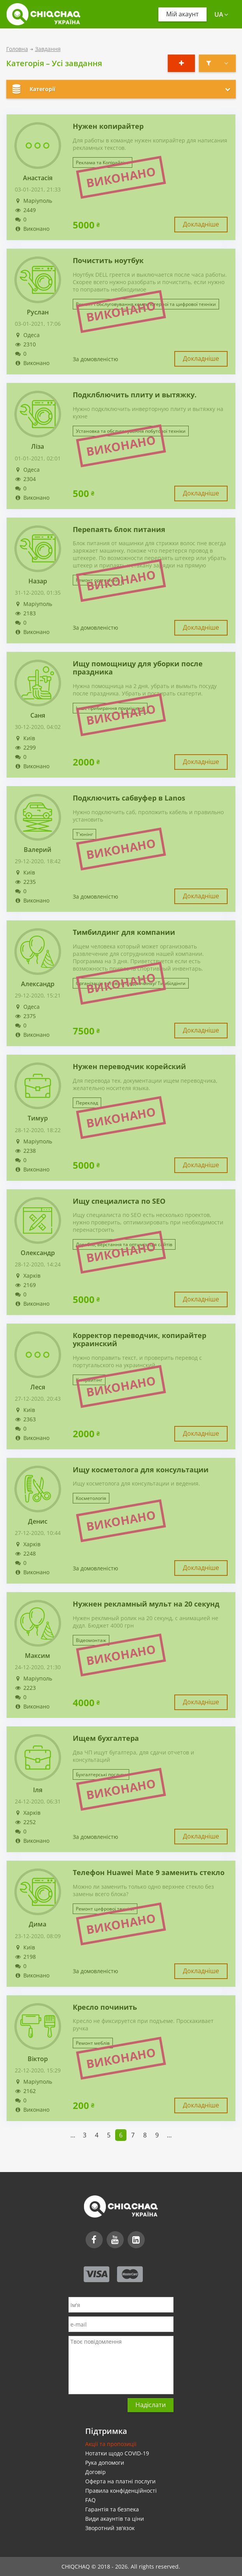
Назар (37, 581)
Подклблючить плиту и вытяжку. (134, 395)
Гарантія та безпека (112, 2509)
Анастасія (38, 178)
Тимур (38, 1118)
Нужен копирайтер (108, 126)
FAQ (90, 2500)
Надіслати (150, 2404)
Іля (37, 1790)
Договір (95, 2472)
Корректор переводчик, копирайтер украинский (139, 1339)
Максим (37, 1655)
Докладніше (201, 224)
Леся (37, 1387)
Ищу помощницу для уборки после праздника (138, 668)
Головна (17, 49)
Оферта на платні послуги (120, 2481)
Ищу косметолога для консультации (141, 1470)
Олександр (38, 1253)
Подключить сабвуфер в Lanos (129, 798)
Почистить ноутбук (108, 260)
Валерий (37, 849)
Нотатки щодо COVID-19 (117, 2453)
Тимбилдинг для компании (124, 932)
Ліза (37, 446)
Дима (37, 1924)
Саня (37, 715)
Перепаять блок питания (119, 529)
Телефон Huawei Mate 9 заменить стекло (148, 1872)
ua (221, 14)
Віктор (38, 2059)
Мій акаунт (182, 14)
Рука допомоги (104, 2462)
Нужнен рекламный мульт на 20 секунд (146, 1604)
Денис (37, 1521)
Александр (37, 984)
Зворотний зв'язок (110, 2528)
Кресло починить (105, 2007)
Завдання (48, 49)
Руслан (38, 312)
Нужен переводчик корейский (129, 1066)
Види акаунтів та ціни (114, 2518)
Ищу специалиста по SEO (119, 1201)
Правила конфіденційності (121, 2490)
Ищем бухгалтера (106, 1738)
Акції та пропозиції (111, 2444)
